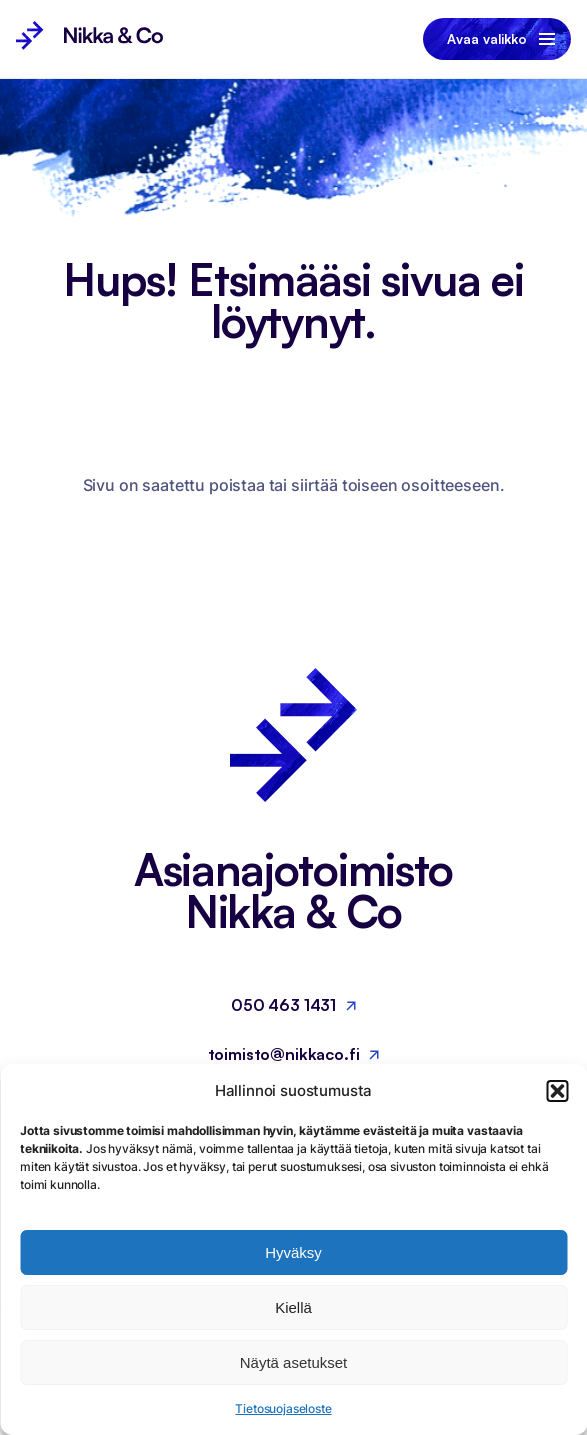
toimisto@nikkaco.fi (284, 1054)
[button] (557, 1091)
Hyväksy (293, 1252)
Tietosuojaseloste (283, 1408)
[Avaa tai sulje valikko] (497, 39)
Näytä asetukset (294, 1362)
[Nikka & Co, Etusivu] (89, 39)
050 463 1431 (283, 1005)
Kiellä (293, 1307)
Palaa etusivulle (281, 526)
